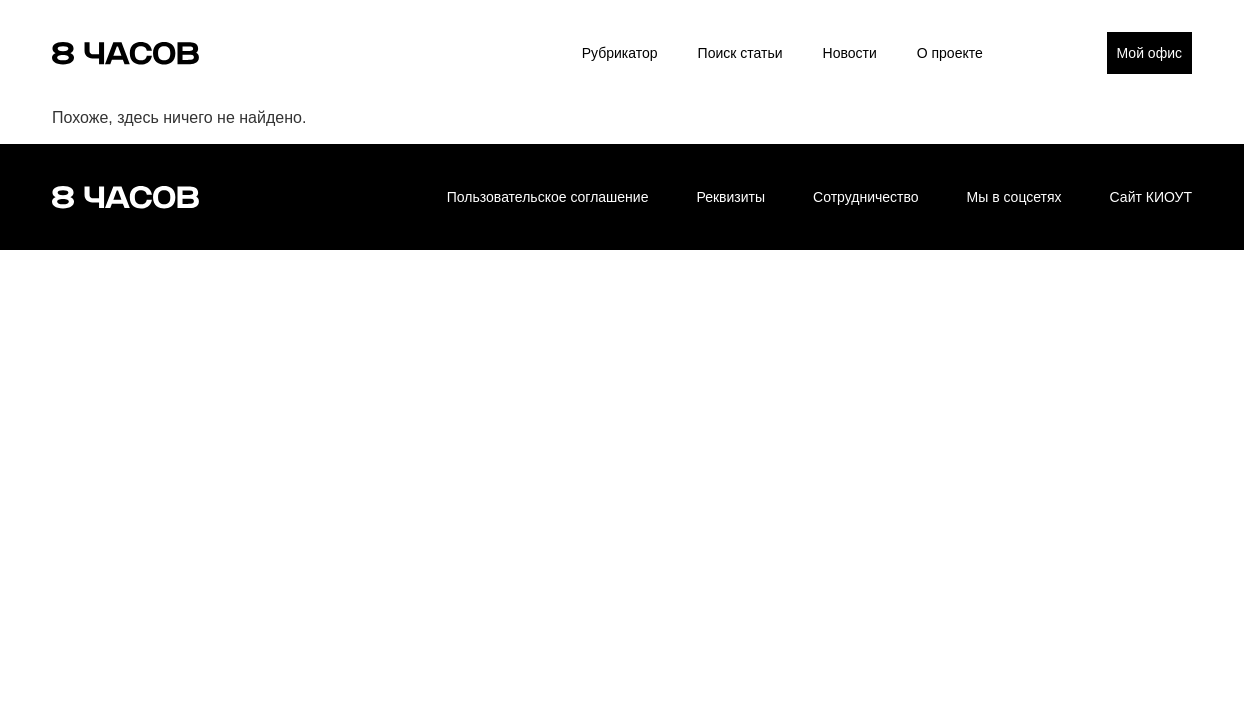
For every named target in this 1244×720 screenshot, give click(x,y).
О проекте (950, 53)
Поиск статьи (740, 53)
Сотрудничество (865, 197)
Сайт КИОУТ (1151, 197)
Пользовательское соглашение (548, 197)
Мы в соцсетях (1014, 197)
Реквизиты (730, 197)
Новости (850, 53)
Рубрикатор (620, 53)
